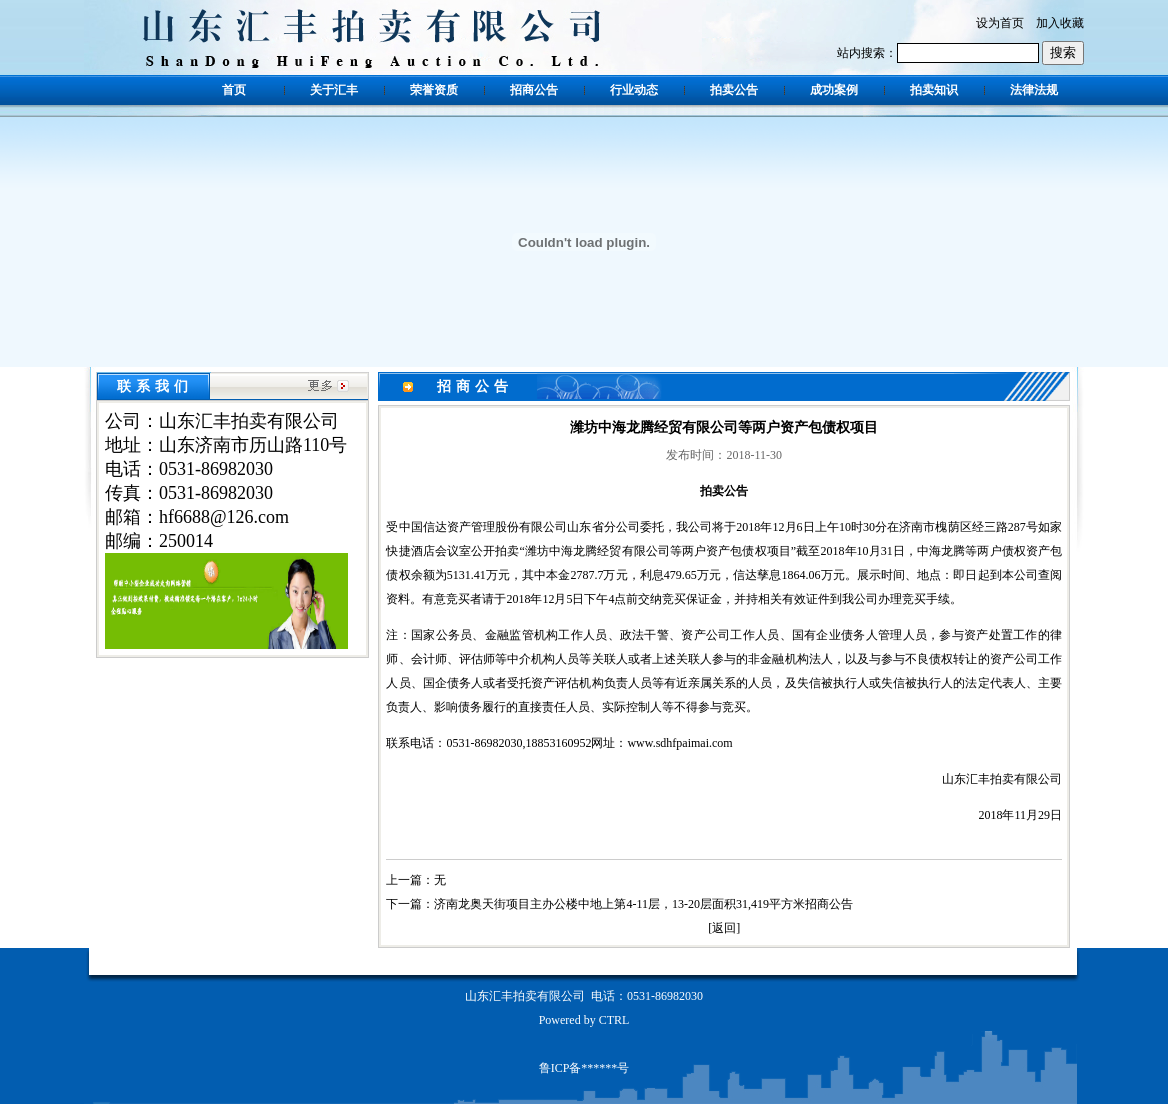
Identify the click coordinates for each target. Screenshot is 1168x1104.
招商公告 (534, 90)
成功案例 (834, 90)
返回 (724, 928)
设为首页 (1000, 23)
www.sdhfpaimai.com (679, 743)
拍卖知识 (934, 90)
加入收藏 (1060, 23)
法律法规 (1034, 90)
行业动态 (634, 90)
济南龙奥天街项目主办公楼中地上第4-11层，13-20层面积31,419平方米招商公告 (643, 904)
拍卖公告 (734, 90)
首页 (234, 90)
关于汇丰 (334, 90)
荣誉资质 (434, 90)
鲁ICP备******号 (584, 1068)
